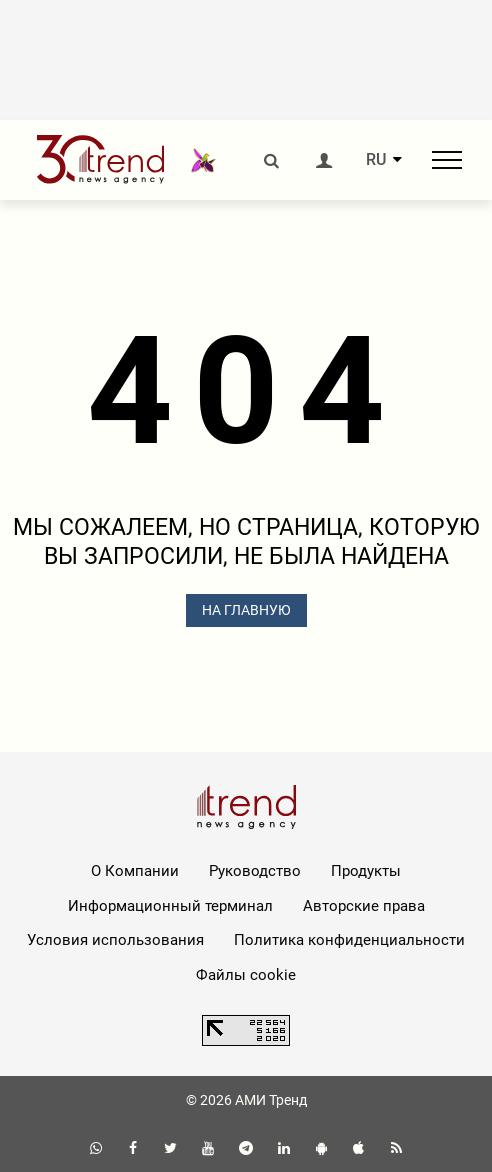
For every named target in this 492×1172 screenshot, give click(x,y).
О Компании (135, 871)
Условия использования (115, 940)
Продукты (366, 871)
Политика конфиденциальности (349, 940)
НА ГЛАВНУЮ (246, 610)
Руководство (255, 871)
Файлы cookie (246, 975)
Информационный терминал (170, 906)
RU (376, 160)
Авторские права (364, 906)
